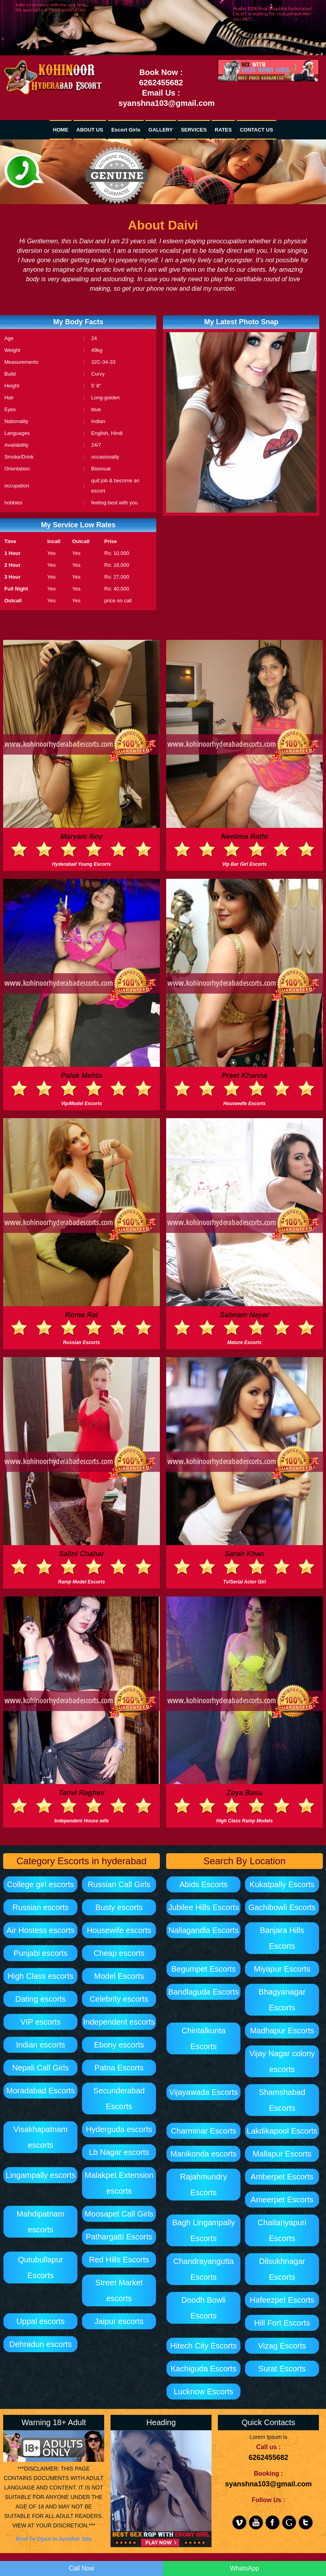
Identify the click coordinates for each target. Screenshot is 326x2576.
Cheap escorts (119, 1953)
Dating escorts (40, 1999)
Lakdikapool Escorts (282, 2131)
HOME (60, 130)
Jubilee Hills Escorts (203, 1907)
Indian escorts (40, 2044)
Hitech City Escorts (203, 2345)
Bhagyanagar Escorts (282, 1999)
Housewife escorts (119, 1930)
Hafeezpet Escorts (282, 2300)
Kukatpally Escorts (282, 1884)
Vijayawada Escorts (203, 2092)
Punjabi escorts (40, 1953)
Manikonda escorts (203, 2153)
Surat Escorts (282, 2368)
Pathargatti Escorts (119, 2236)
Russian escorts (41, 1907)
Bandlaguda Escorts (203, 1991)
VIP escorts (41, 2022)
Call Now (81, 2568)
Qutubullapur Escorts (40, 2267)
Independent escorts (119, 2022)
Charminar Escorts (203, 2131)
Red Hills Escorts (119, 2259)
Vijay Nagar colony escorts (282, 2061)
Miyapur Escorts (282, 1969)
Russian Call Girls (119, 1884)
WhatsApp (244, 2568)
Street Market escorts (119, 2290)
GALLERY (160, 130)
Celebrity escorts (119, 1999)
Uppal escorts (41, 2321)
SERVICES (194, 130)
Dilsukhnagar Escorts (282, 2269)
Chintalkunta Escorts (203, 2038)
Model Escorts (119, 1976)
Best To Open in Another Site (54, 2539)
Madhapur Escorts (282, 2030)
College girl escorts (40, 1884)
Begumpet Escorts (203, 1969)
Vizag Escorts (282, 2345)
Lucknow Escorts (203, 2391)
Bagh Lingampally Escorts (203, 2230)
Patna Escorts (119, 2067)
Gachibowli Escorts (282, 1907)
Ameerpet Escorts (282, 2199)
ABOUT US (90, 130)
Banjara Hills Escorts (282, 1938)
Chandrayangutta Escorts (203, 2269)
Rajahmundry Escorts (203, 2184)
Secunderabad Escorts (119, 2098)
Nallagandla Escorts (204, 1930)
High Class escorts (40, 1976)
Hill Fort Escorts (282, 2322)
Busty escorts (119, 1907)
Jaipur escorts (119, 2321)
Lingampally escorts (40, 2175)
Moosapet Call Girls (119, 2213)
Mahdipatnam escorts (40, 2221)
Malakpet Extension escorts (119, 2183)
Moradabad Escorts (40, 2090)
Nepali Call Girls (40, 2067)
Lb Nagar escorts (119, 2152)
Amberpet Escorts (282, 2176)
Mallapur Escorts (282, 2153)
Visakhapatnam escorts (40, 2137)
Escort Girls (126, 130)
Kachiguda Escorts (203, 2368)
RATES (223, 130)
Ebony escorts (119, 2044)
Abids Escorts (204, 1884)
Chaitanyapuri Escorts (282, 2230)
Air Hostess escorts (41, 1930)
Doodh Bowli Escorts (204, 2308)
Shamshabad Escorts (282, 2100)
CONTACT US (256, 130)
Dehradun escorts (40, 2344)
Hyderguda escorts (119, 2129)
